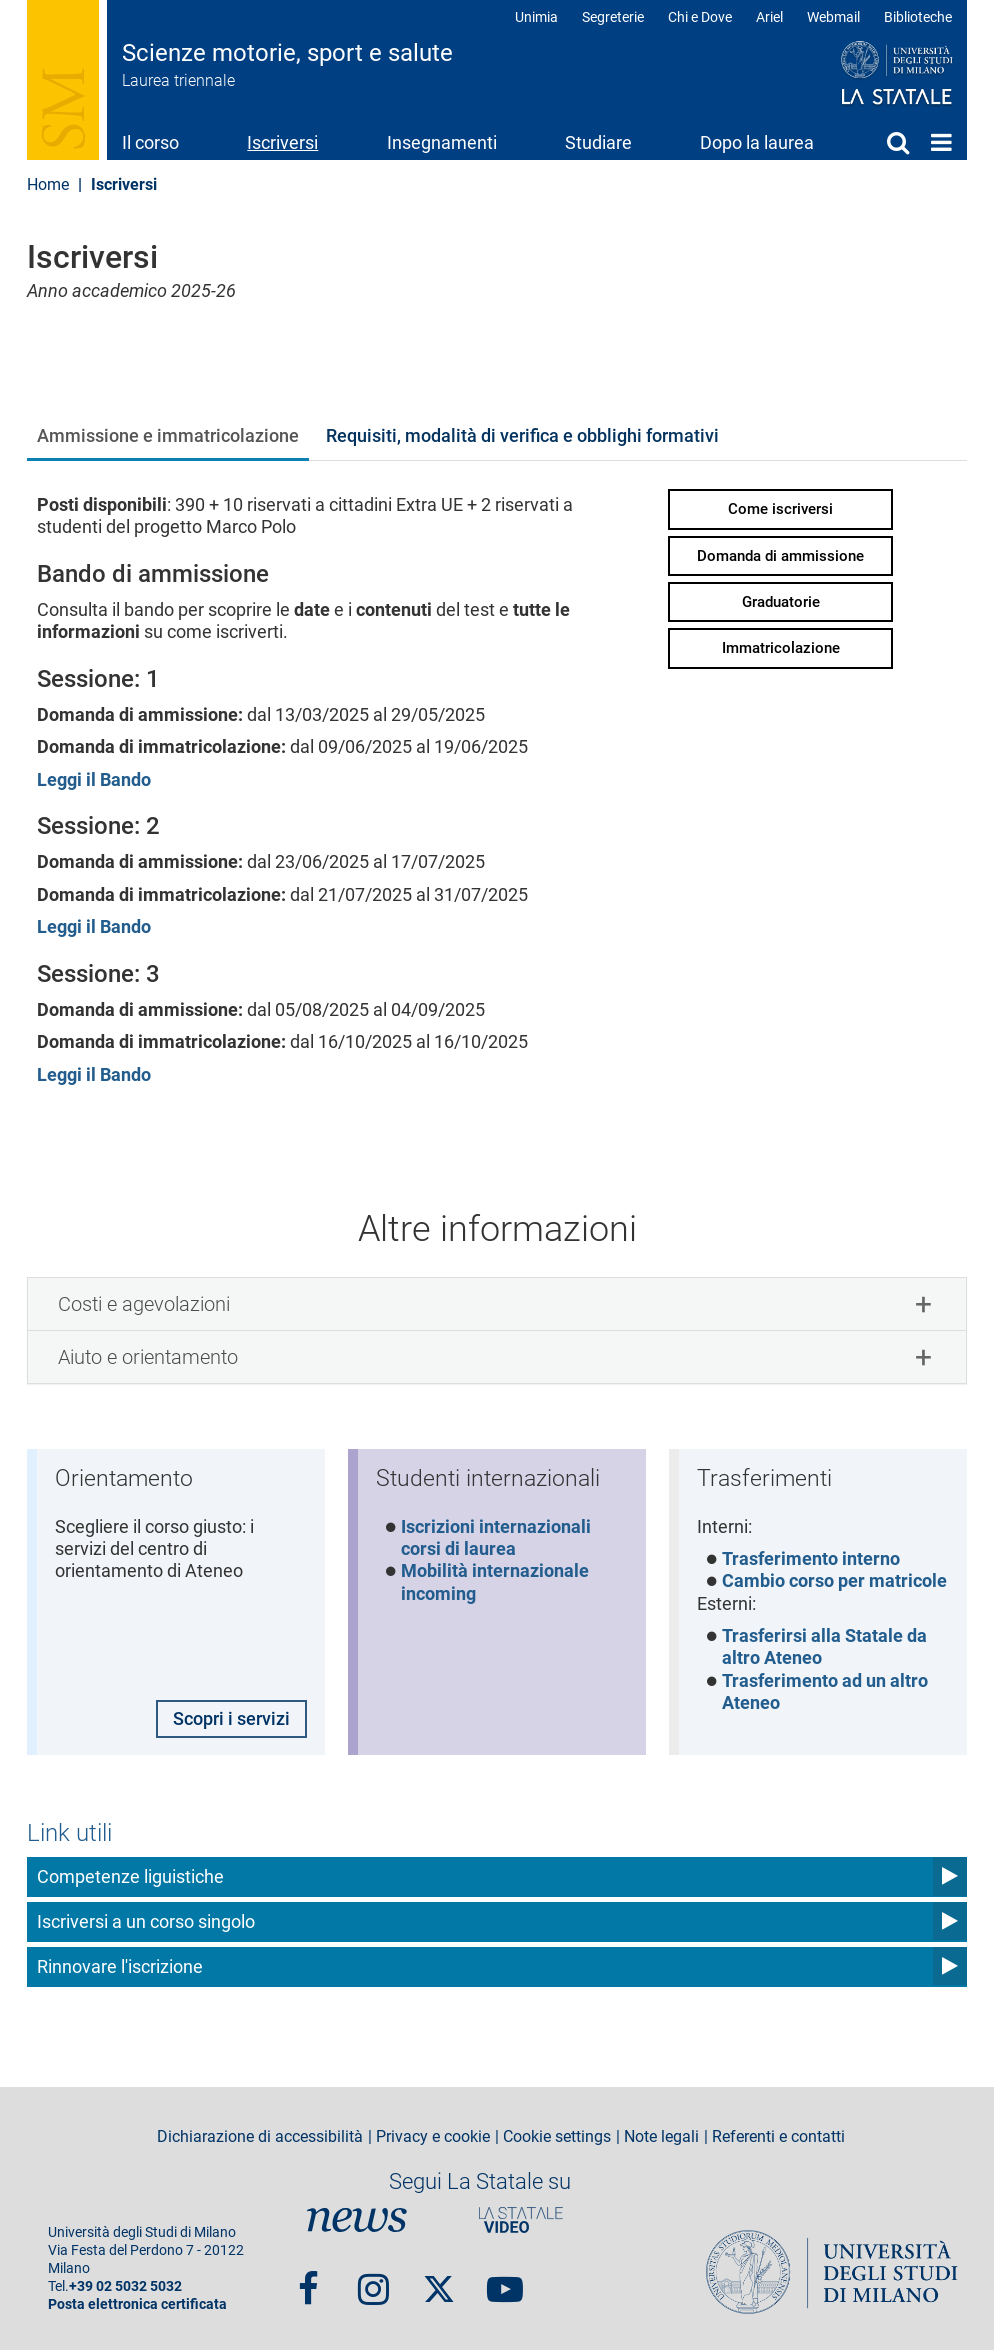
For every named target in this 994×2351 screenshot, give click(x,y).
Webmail (833, 17)
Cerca (898, 142)
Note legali (661, 2137)
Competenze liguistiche (130, 1877)
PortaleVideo (521, 2221)
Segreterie (613, 17)
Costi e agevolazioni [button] (144, 1304)
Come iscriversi (780, 509)
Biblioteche (918, 17)
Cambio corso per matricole (834, 1581)
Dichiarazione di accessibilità (260, 2137)
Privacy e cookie (433, 2137)
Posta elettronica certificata (137, 2305)
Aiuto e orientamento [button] (148, 1357)
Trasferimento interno (811, 1558)
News (357, 2221)
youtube (505, 2281)
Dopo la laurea (757, 142)
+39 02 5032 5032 (125, 2287)
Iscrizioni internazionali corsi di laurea (496, 1538)
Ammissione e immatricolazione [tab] (168, 435)
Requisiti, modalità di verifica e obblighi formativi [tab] (522, 435)
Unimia (536, 17)
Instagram (373, 2281)
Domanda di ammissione (780, 556)
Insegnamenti (442, 142)
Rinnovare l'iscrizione (120, 1967)
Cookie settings (557, 2137)
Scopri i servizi (231, 1718)
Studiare (598, 142)
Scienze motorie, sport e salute (287, 53)
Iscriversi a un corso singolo (146, 1922)
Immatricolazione (781, 648)
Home (941, 142)
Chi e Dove (700, 17)
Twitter (439, 2281)
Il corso (150, 142)
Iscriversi (282, 142)
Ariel (769, 17)
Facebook (308, 2281)
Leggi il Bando (94, 779)
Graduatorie (781, 602)
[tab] (497, 1304)
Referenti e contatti (778, 2137)
